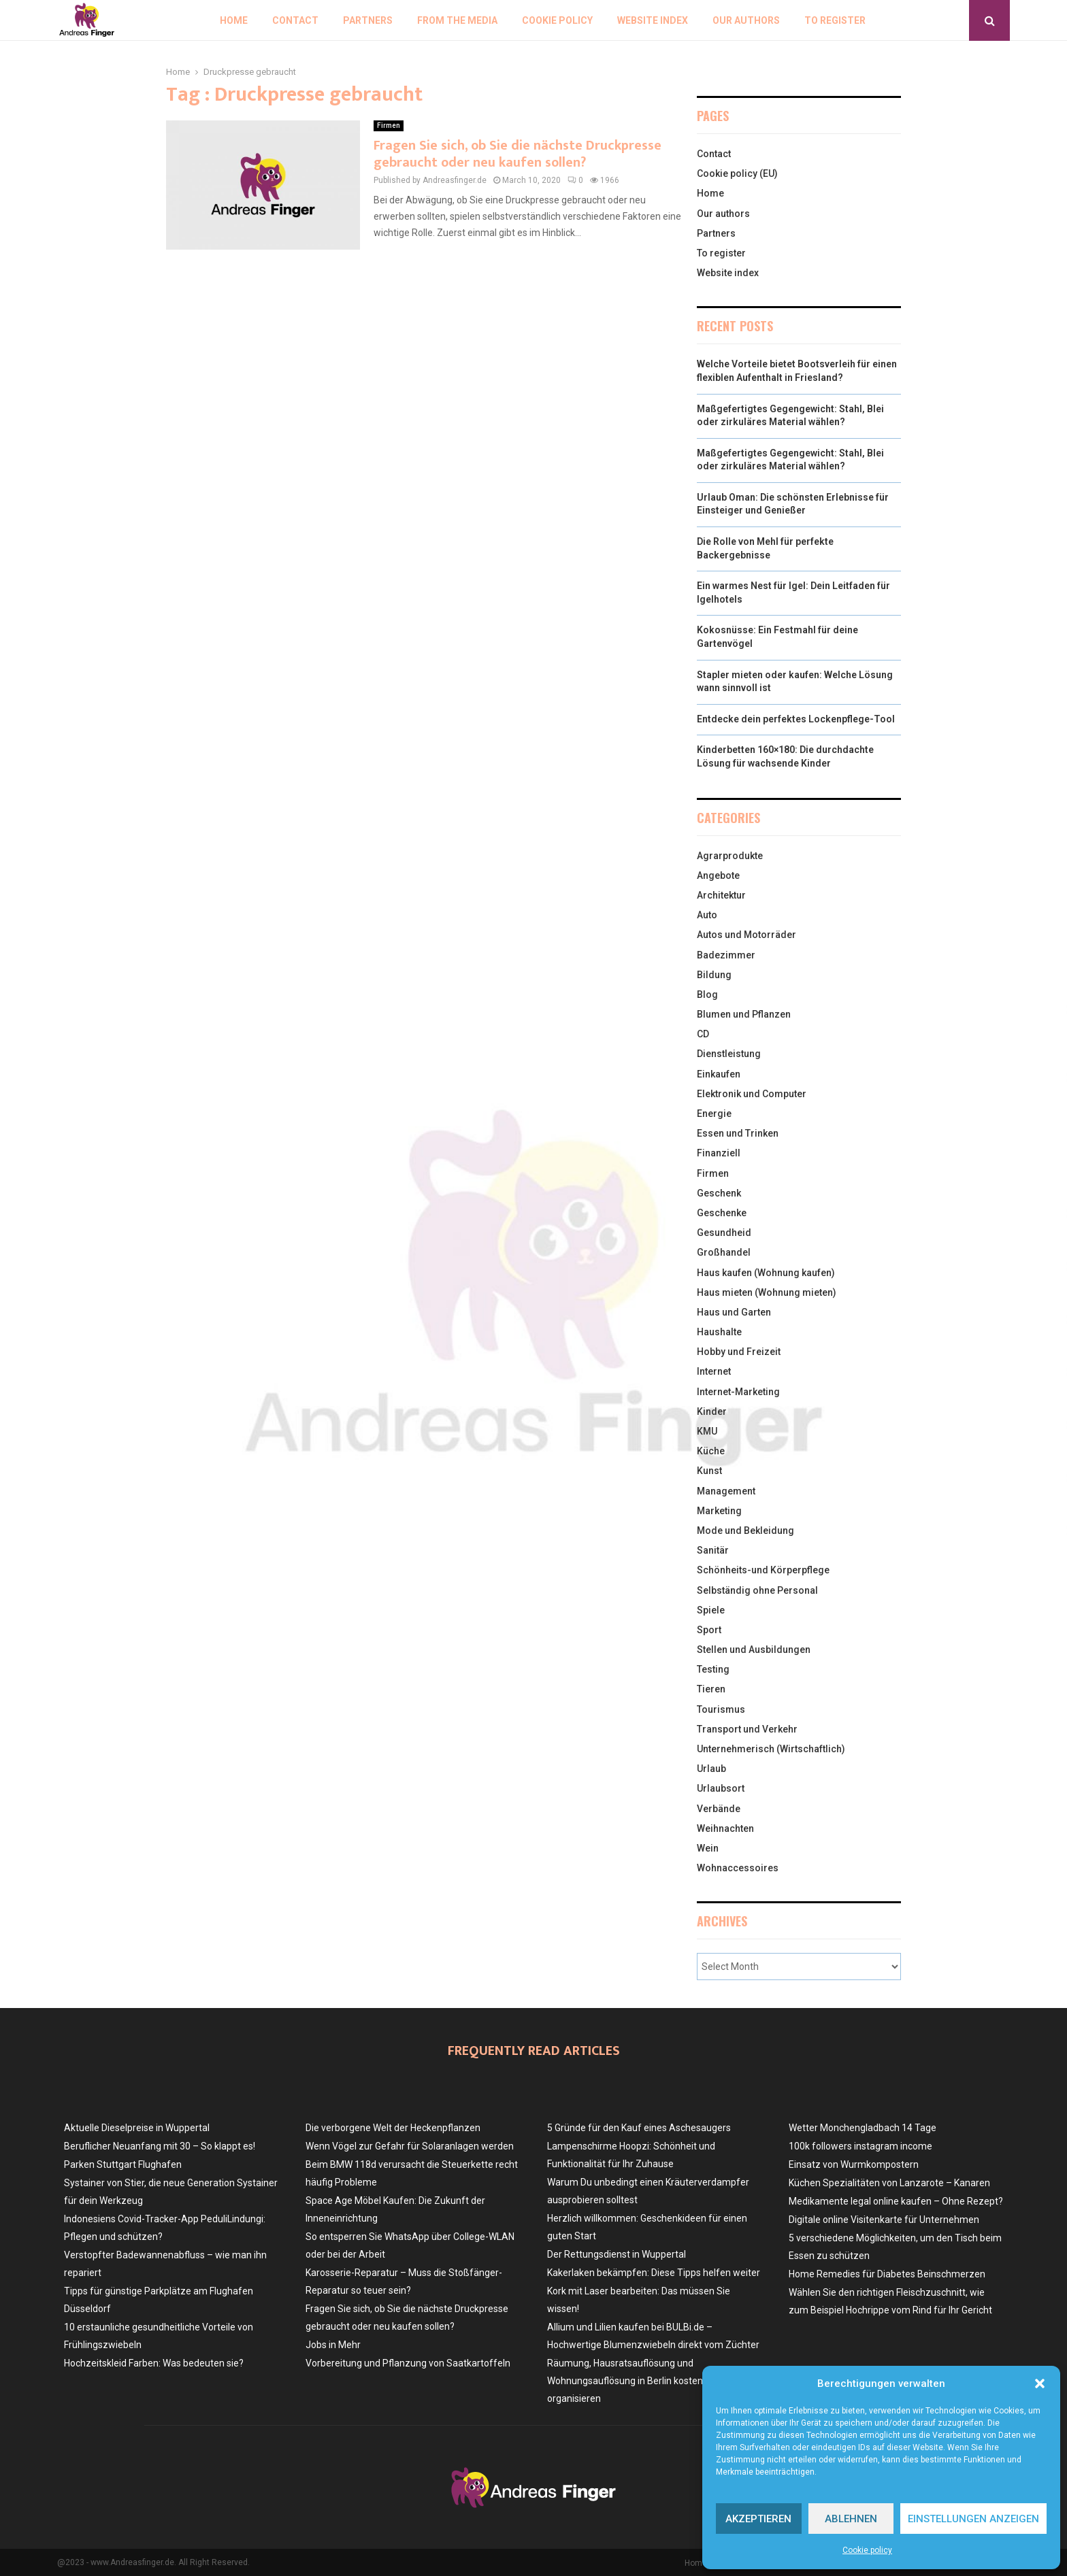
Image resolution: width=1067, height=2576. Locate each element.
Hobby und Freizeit (739, 1351)
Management (726, 1491)
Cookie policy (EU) (737, 173)
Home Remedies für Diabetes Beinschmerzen (887, 2274)
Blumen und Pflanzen (744, 1014)
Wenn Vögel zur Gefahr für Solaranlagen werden (410, 2146)
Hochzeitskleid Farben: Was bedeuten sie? (154, 2363)
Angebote (718, 875)
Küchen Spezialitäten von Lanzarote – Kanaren (889, 2182)
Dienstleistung (729, 1053)
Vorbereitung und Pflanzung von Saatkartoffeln (408, 2363)
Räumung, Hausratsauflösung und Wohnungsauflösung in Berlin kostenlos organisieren (631, 2381)
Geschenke (721, 1212)
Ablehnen (851, 2519)
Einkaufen (718, 1074)
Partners (368, 20)
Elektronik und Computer (751, 1093)
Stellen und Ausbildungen (753, 1649)
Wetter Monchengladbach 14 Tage (862, 2127)
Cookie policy (867, 2550)
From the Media (457, 20)
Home (234, 20)
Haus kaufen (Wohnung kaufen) (766, 1272)
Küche (711, 1450)
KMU (707, 1431)
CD (703, 1033)
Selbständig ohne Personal (757, 1590)
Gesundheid (724, 1232)
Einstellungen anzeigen (973, 2519)
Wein (708, 1848)
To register (835, 20)
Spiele (711, 1610)
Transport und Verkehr (747, 1729)
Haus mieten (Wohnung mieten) (766, 1292)
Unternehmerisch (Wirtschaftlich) (771, 1748)
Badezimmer (726, 955)
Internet (714, 1371)
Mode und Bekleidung (745, 1530)
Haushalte (719, 1331)
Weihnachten (725, 1828)
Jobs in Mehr (333, 2344)
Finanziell (718, 1153)
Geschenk (719, 1193)
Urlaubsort (720, 1788)
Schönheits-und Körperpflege (763, 1570)
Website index (652, 20)
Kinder (712, 1411)
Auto (707, 914)
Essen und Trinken (737, 1133)
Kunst (709, 1470)
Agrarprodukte (730, 855)
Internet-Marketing (738, 1391)
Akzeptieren (758, 2519)
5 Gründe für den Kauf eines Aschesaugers (639, 2127)
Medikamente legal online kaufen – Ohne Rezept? (896, 2201)
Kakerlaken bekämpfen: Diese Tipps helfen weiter (653, 2272)
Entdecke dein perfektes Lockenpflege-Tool (796, 719)
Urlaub (711, 1768)
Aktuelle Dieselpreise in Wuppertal (137, 2127)
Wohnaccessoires (737, 1867)
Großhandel (724, 1252)
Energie (714, 1113)
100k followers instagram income (860, 2146)
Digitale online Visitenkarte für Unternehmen (884, 2219)
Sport (709, 1629)
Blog (707, 994)
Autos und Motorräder (746, 934)
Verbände (718, 1808)
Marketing (719, 1510)
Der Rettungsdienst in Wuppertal (616, 2254)
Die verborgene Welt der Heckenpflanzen (393, 2127)
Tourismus (721, 1709)
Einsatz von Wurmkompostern (854, 2164)
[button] (1040, 2383)
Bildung (714, 974)
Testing (713, 1669)
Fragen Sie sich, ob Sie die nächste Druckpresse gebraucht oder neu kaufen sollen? (517, 154)
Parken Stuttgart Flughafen (123, 2164)
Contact (295, 20)
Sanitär (713, 1550)
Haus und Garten (734, 1312)
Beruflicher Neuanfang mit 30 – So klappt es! (159, 2146)
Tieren (711, 1689)
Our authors (746, 20)
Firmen (388, 125)
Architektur (721, 895)
